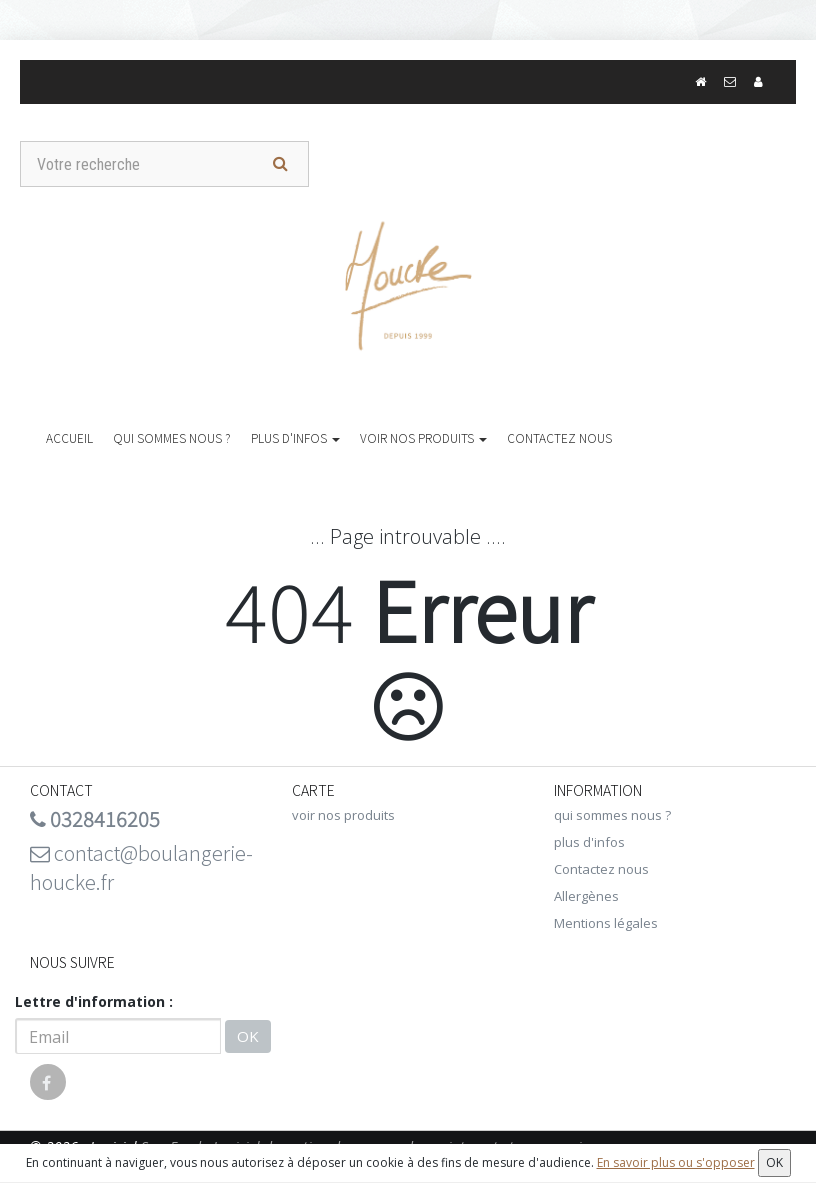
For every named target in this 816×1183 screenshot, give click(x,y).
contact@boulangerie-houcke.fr (141, 867)
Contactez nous (559, 437)
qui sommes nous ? (172, 437)
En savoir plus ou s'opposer (676, 1162)
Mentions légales (606, 923)
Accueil (69, 437)
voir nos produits (423, 437)
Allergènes (586, 896)
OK (248, 1036)
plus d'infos (295, 437)
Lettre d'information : (94, 1001)
